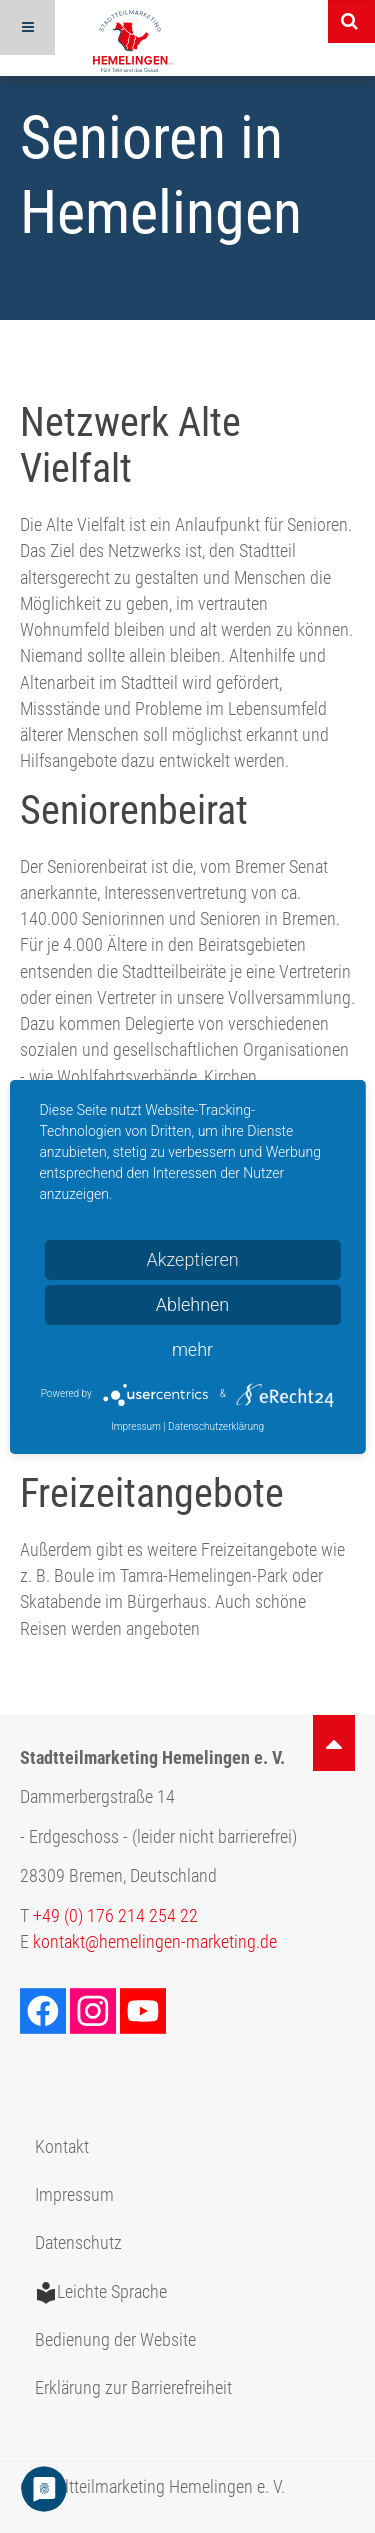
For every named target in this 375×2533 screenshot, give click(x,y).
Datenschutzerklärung (216, 1426)
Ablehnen (193, 1304)
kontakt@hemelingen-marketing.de (155, 1942)
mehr (192, 1349)
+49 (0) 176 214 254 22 (115, 1916)
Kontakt (62, 2147)
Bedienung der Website (115, 2340)
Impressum (74, 2195)
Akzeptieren (192, 1259)
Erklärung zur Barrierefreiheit (133, 2388)
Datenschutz (78, 2243)
